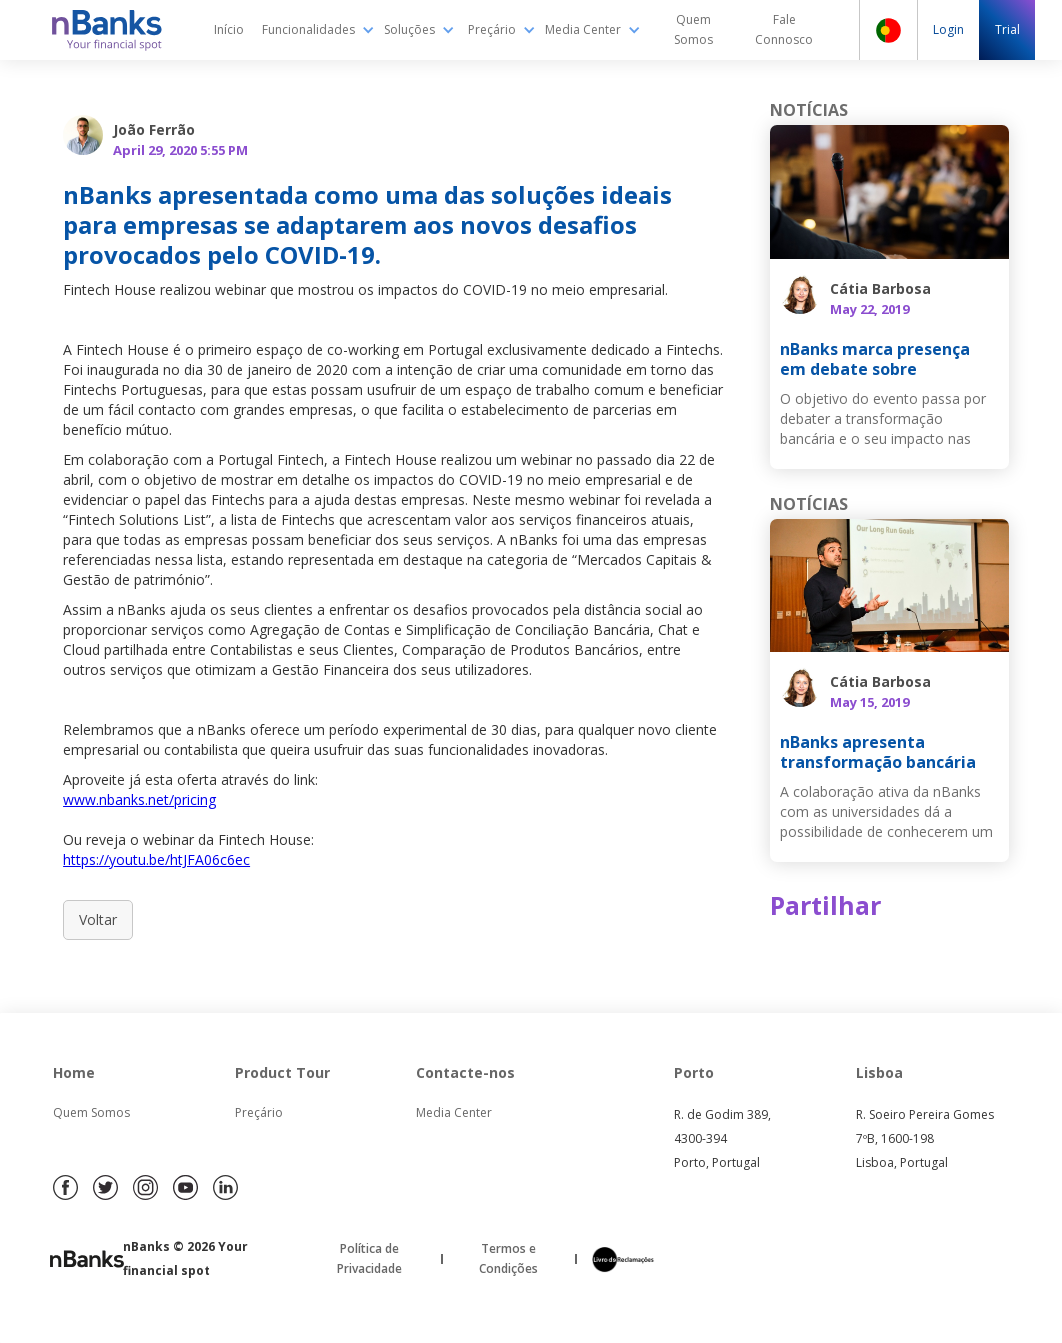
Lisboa (879, 1072)
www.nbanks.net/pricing (139, 799)
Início (229, 30)
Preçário (259, 1112)
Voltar (98, 919)
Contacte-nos (465, 1072)
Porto (694, 1072)
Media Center (454, 1112)
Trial (1007, 29)
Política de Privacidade (369, 1258)
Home (74, 1072)
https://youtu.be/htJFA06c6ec (156, 859)
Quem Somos (91, 1112)
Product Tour (282, 1072)
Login (948, 29)
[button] (318, 30)
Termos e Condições (508, 1258)
